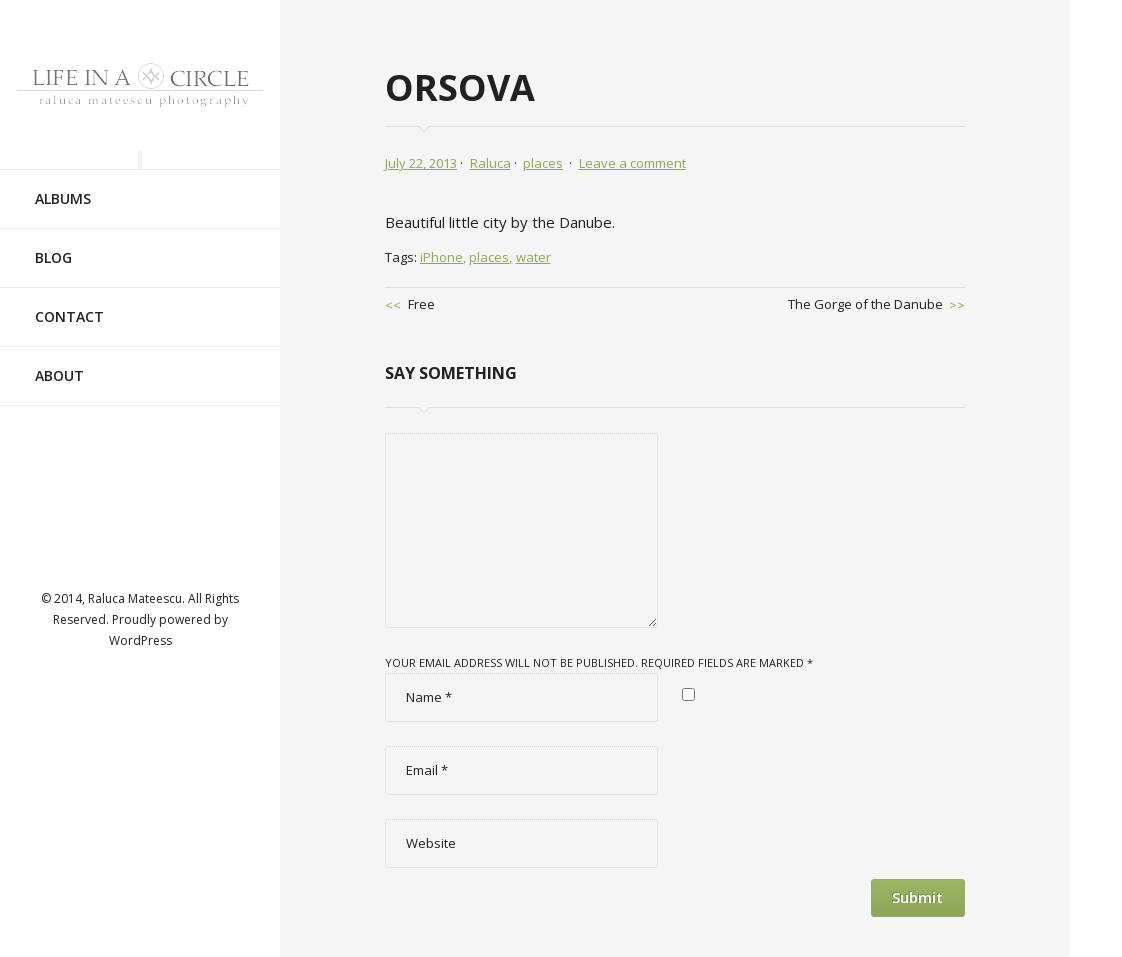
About (59, 357)
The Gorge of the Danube (865, 304)
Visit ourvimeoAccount (79, 528)
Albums (63, 180)
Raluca (490, 163)
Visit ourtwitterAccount (140, 470)
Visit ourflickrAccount (201, 528)
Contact (69, 298)
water (533, 257)
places (543, 163)
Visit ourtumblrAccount (140, 528)
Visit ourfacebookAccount (79, 470)
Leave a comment (632, 163)
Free (421, 304)
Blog (53, 239)
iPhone (441, 257)
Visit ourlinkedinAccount (201, 470)
